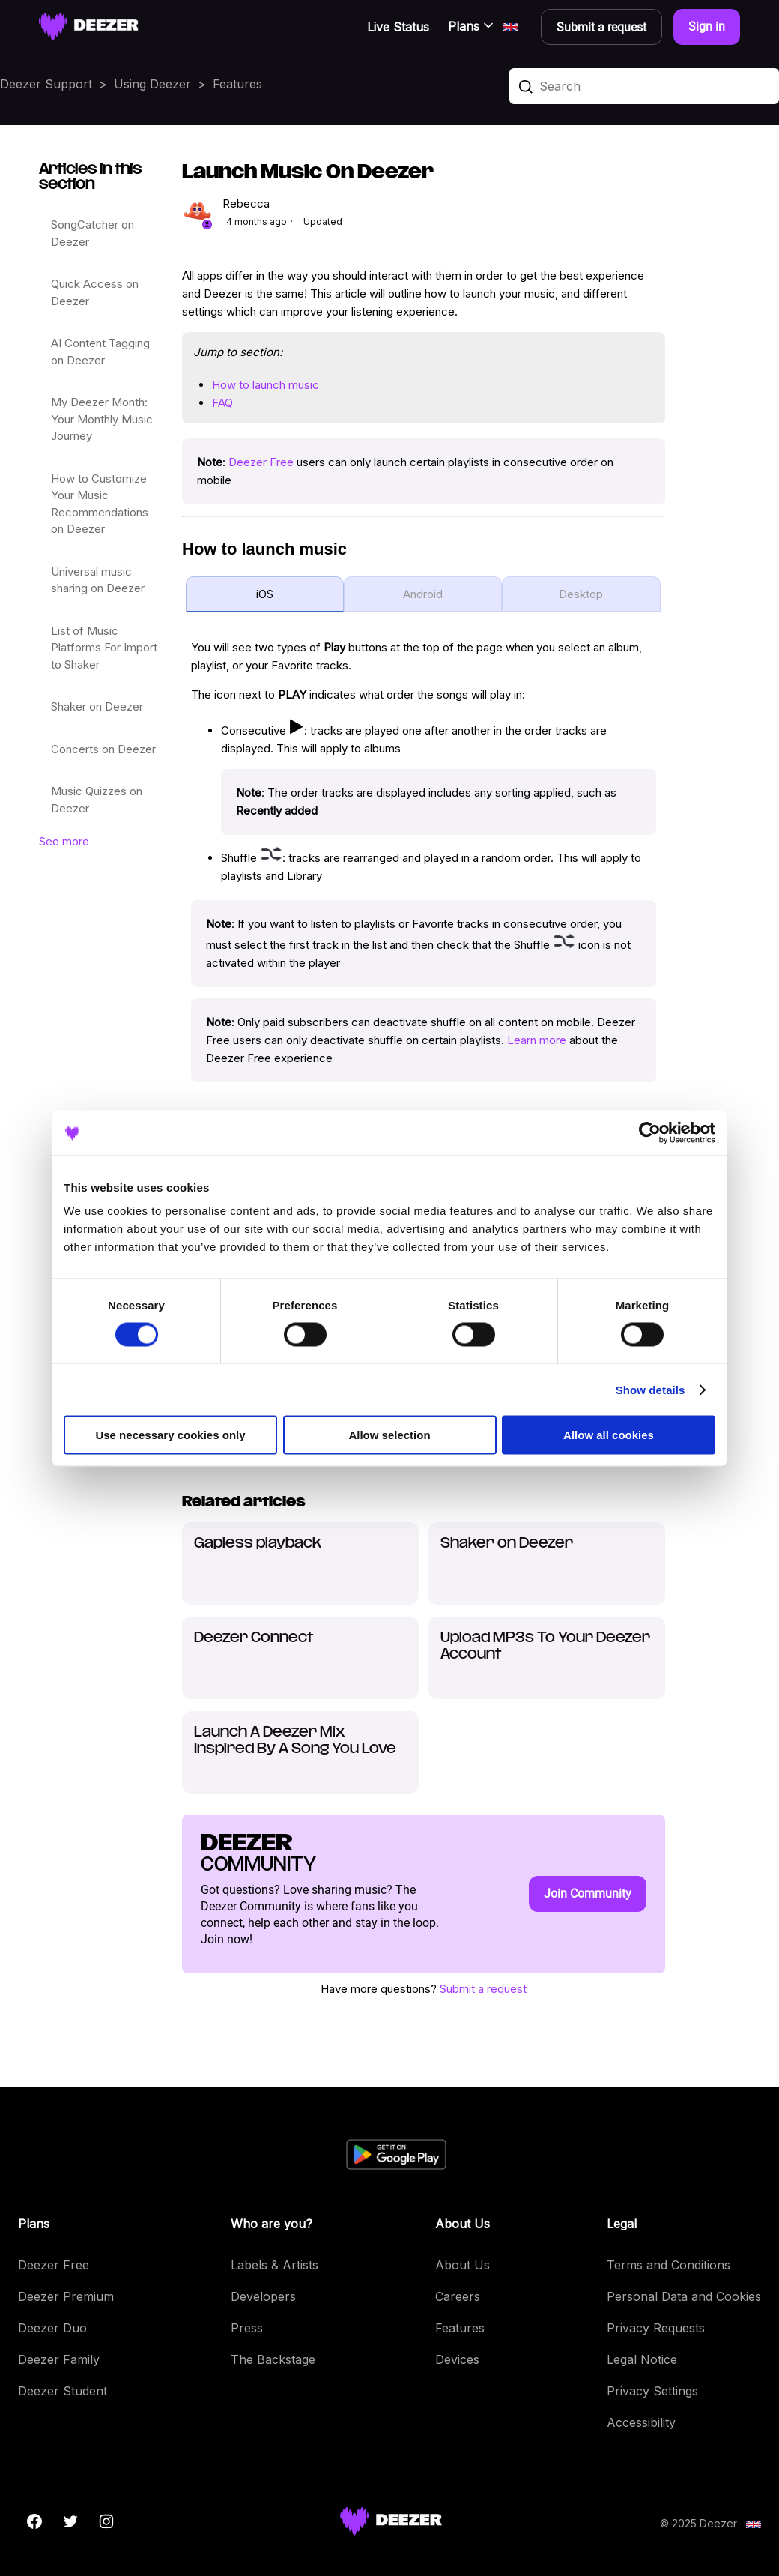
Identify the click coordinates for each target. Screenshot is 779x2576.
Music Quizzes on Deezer (96, 799)
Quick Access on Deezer (95, 292)
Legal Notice (642, 2359)
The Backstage (273, 2359)
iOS (264, 594)
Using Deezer (152, 83)
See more (64, 841)
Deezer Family (59, 2359)
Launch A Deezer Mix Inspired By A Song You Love (295, 1740)
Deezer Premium (66, 2296)
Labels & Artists (274, 2264)
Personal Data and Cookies (684, 2296)
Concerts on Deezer (103, 749)
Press (247, 2327)
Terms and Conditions (668, 2264)
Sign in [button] (706, 26)
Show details (650, 1389)
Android (423, 594)
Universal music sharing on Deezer (98, 580)
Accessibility (641, 2422)
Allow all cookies (608, 1435)
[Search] (644, 86)
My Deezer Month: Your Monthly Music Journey (102, 419)
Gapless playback (257, 1543)
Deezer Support (46, 83)
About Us (462, 2264)
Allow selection (389, 1435)
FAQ (222, 403)
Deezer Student (62, 2390)
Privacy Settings (652, 2390)
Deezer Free (261, 462)
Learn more (536, 1040)
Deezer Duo (52, 2327)
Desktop (581, 594)
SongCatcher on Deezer (92, 233)
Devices (457, 2359)
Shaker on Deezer (97, 706)
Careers (457, 2296)
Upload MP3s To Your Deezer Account (545, 1646)
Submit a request (483, 1989)
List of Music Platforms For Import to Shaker (104, 648)
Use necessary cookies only (170, 1435)
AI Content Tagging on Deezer (100, 351)
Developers (263, 2296)
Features (237, 83)
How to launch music (265, 385)
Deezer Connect (253, 1638)
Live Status (398, 26)
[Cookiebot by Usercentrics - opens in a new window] (649, 1132)
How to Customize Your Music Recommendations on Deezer (99, 504)
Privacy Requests (656, 2327)
